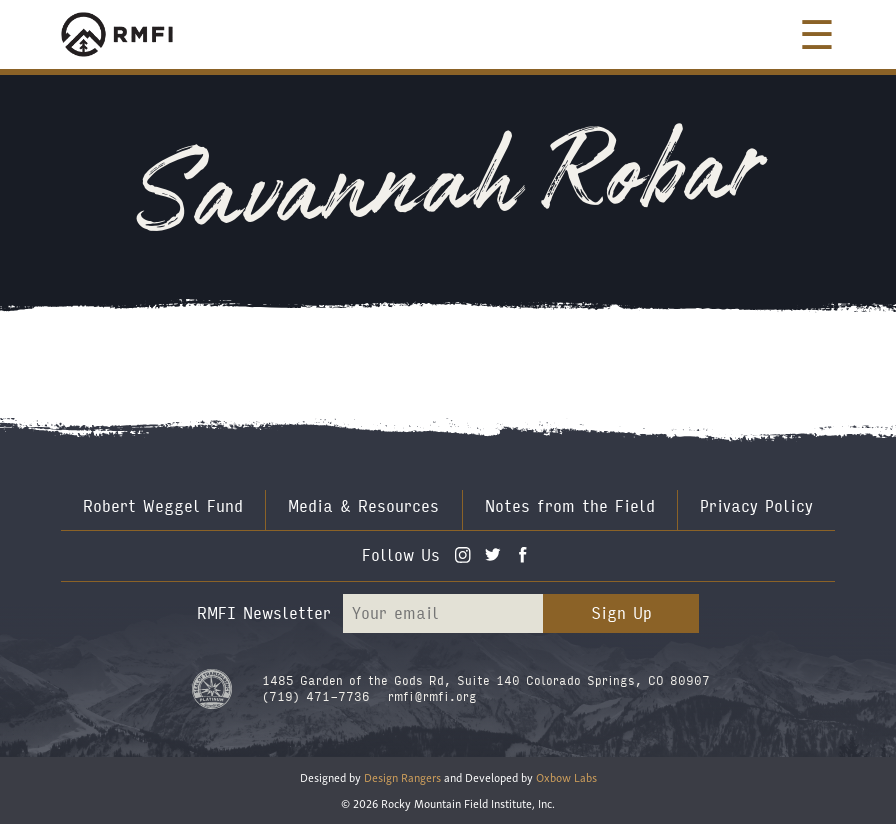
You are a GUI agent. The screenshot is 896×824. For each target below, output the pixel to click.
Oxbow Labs (566, 776)
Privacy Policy (756, 506)
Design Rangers (402, 776)
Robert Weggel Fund (163, 506)
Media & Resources (363, 506)
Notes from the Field (570, 506)
